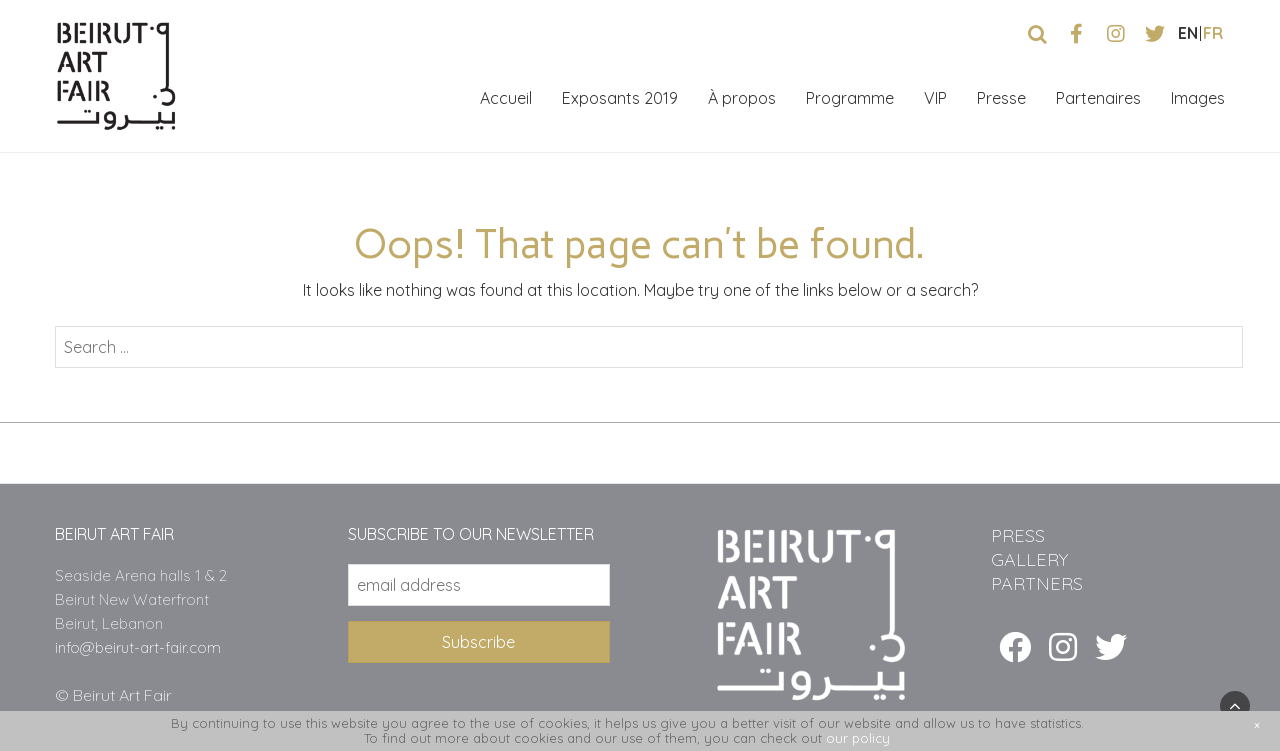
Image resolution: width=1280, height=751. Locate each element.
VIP (935, 98)
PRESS (1018, 535)
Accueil (506, 98)
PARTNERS (1037, 583)
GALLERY (1029, 559)
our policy (858, 738)
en (1188, 33)
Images (1198, 98)
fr (1213, 33)
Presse (1001, 98)
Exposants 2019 (620, 98)
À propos (742, 98)
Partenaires (1098, 98)
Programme (850, 98)
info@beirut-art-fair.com (138, 647)
